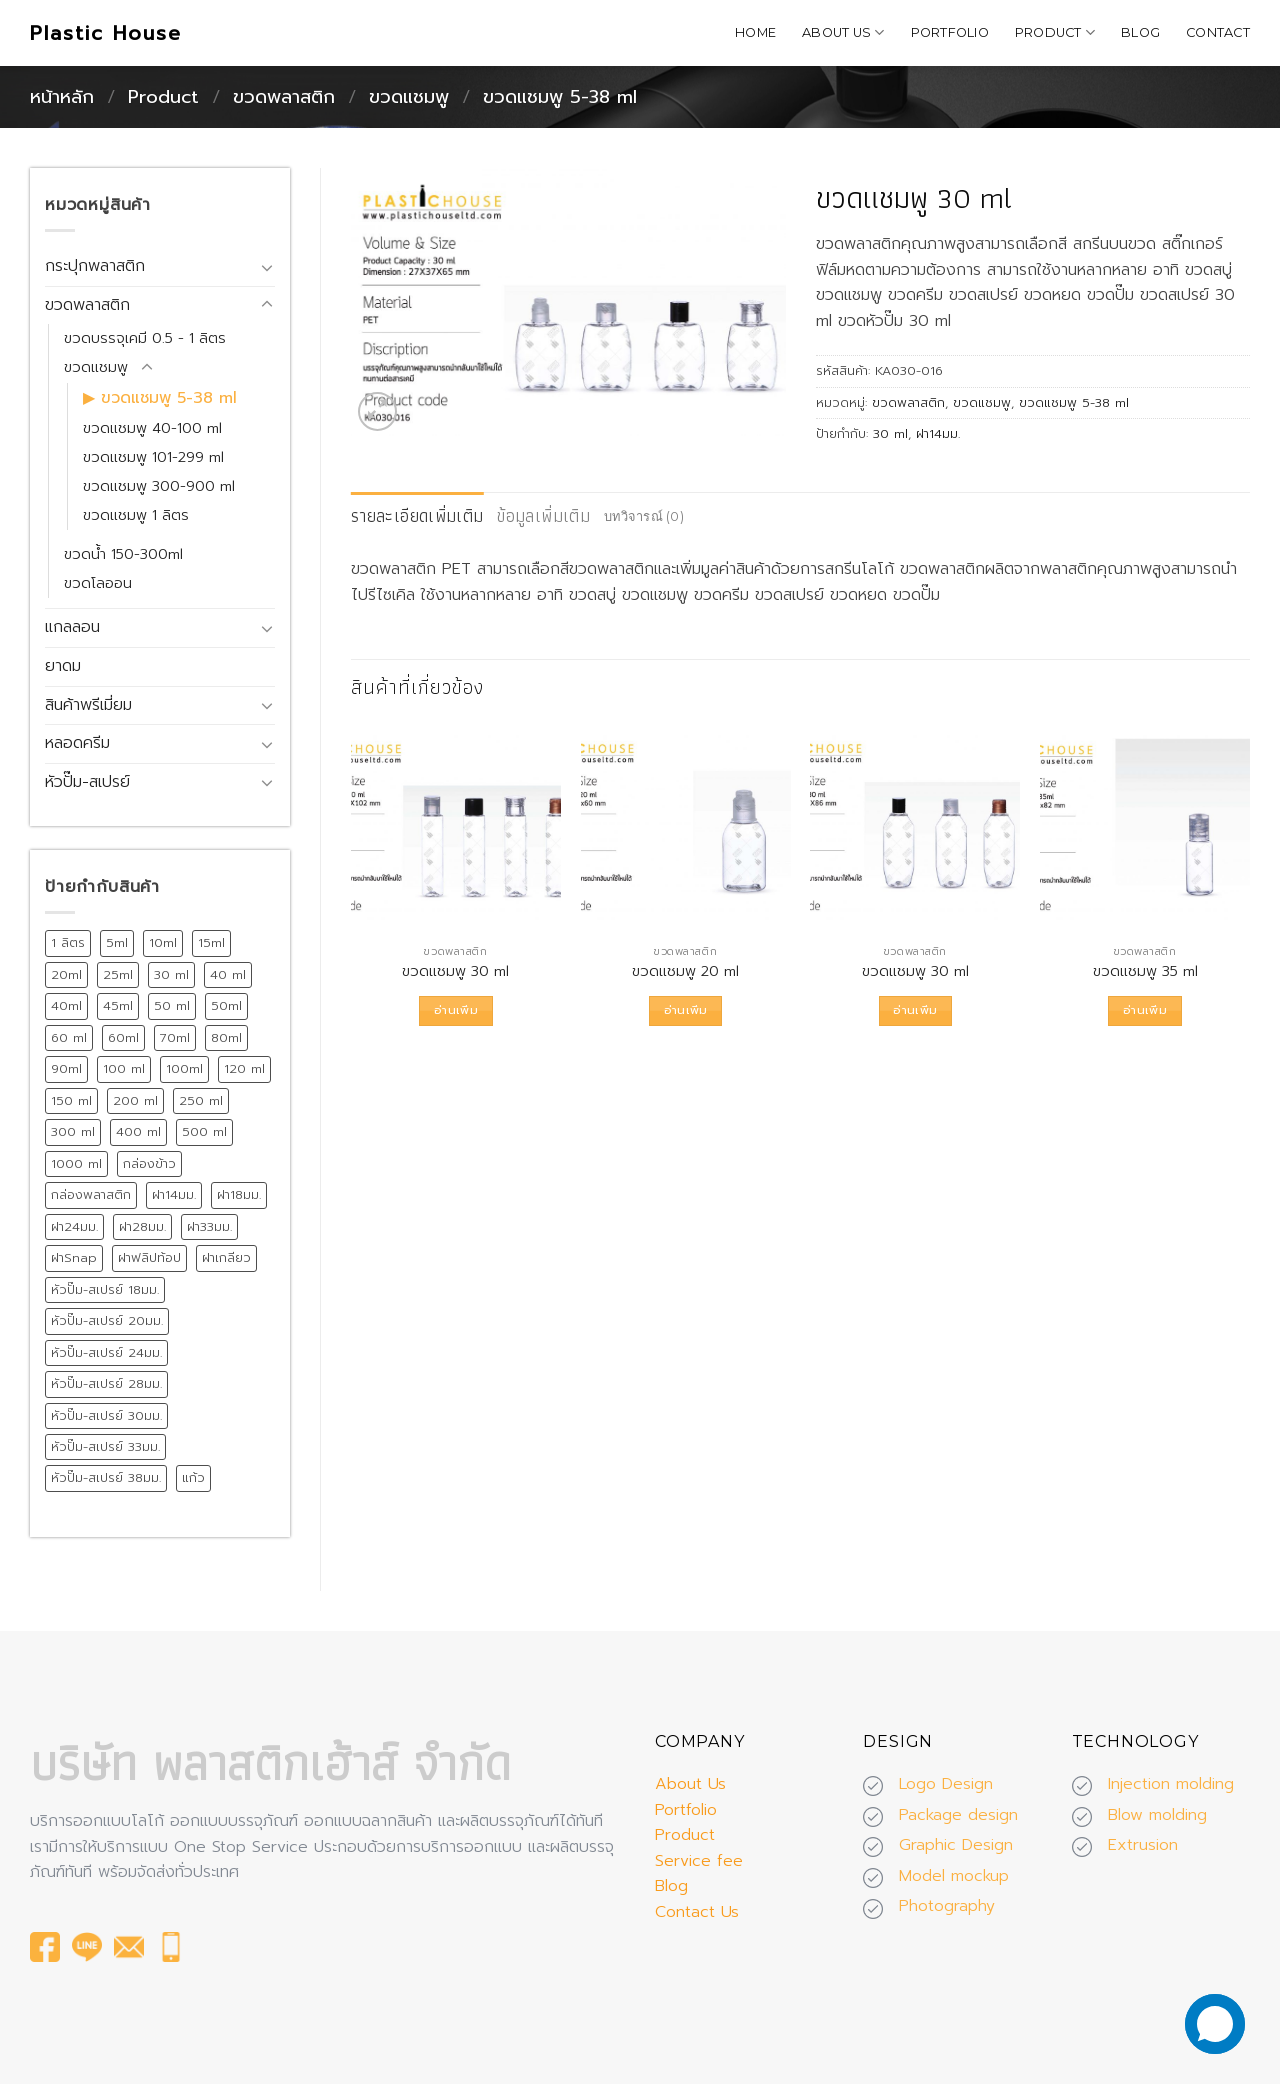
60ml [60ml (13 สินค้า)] (123, 1037)
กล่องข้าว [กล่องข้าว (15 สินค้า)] (149, 1163)
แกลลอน (72, 627)
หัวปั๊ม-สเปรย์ (87, 782)
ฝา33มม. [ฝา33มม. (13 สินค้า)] (209, 1226)
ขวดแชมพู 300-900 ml (159, 486)
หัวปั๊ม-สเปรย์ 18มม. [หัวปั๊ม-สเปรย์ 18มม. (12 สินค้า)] (105, 1289)
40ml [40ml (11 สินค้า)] (66, 1005)
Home (755, 32)
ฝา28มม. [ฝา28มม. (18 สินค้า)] (142, 1226)
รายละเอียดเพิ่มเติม (417, 515)
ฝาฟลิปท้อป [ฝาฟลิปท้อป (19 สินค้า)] (149, 1257)
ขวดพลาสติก (284, 97)
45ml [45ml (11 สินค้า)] (118, 1005)
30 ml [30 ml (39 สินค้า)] (171, 974)
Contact (1218, 32)
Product (1055, 32)
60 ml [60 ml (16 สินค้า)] (69, 1037)
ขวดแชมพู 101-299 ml (153, 457)
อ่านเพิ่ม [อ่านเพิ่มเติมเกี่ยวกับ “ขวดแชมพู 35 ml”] (1145, 1010)
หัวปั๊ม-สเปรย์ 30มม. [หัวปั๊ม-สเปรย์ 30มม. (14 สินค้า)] (106, 1415)
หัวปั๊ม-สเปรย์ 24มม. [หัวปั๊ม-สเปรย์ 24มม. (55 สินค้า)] (106, 1352)
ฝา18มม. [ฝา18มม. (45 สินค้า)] (239, 1194)
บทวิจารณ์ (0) (644, 516)
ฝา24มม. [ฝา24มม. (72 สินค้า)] (74, 1226)
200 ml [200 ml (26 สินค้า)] (135, 1100)
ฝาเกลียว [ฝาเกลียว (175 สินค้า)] (226, 1257)
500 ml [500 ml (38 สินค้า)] (204, 1131)
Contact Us (697, 1912)
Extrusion (1143, 1845)
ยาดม (63, 666)
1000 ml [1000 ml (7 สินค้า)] (76, 1163)
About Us (843, 32)
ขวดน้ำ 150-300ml (123, 554)
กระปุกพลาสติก (95, 266)
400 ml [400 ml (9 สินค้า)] (138, 1131)
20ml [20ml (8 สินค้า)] (66, 974)
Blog (1140, 32)
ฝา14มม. (938, 433)
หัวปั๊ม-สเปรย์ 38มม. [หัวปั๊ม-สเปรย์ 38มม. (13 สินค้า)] (106, 1477)
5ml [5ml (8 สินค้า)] (117, 942)
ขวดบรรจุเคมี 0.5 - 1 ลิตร (145, 338)
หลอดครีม (77, 743)
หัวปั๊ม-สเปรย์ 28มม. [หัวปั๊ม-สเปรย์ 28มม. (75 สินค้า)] (106, 1383)
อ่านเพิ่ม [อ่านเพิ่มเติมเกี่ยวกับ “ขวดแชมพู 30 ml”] (456, 1010)
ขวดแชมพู (409, 97)
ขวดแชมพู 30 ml (455, 971)
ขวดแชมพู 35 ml (1145, 971)
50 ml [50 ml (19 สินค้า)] (172, 1005)
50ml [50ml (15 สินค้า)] (226, 1005)
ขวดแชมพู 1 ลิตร (136, 515)
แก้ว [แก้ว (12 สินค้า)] (193, 1477)
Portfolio (950, 32)
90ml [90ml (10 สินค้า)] (66, 1068)
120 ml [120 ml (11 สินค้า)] (244, 1068)
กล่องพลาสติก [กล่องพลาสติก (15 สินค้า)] (91, 1194)
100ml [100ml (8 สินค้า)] (184, 1068)
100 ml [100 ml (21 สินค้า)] (124, 1068)
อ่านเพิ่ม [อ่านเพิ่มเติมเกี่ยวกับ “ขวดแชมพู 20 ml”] (686, 1010)
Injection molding (1171, 1784)
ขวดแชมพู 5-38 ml (560, 97)
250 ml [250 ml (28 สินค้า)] (201, 1100)
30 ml (890, 433)
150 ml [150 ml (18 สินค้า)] (71, 1100)
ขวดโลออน (98, 583)
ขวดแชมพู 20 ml (685, 971)
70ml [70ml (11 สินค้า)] (175, 1037)
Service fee (699, 1861)
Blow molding (1157, 1815)
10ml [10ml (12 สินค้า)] (163, 942)
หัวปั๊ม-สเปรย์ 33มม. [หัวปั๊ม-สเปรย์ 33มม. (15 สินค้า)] (105, 1446)
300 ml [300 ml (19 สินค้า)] (73, 1131)
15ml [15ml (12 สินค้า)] (211, 942)
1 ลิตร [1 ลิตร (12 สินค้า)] (68, 942)
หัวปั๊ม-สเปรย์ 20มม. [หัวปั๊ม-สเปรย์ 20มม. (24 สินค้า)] (107, 1320)
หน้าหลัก (62, 97)
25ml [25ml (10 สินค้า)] (118, 974)
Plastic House (106, 33)
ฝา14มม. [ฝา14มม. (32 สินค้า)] (174, 1194)
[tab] (417, 516)
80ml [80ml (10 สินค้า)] (226, 1037)
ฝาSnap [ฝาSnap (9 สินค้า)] (74, 1257)
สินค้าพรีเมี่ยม (88, 705)
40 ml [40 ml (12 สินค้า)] (228, 974)
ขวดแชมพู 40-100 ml (152, 428)
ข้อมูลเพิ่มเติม (543, 515)
